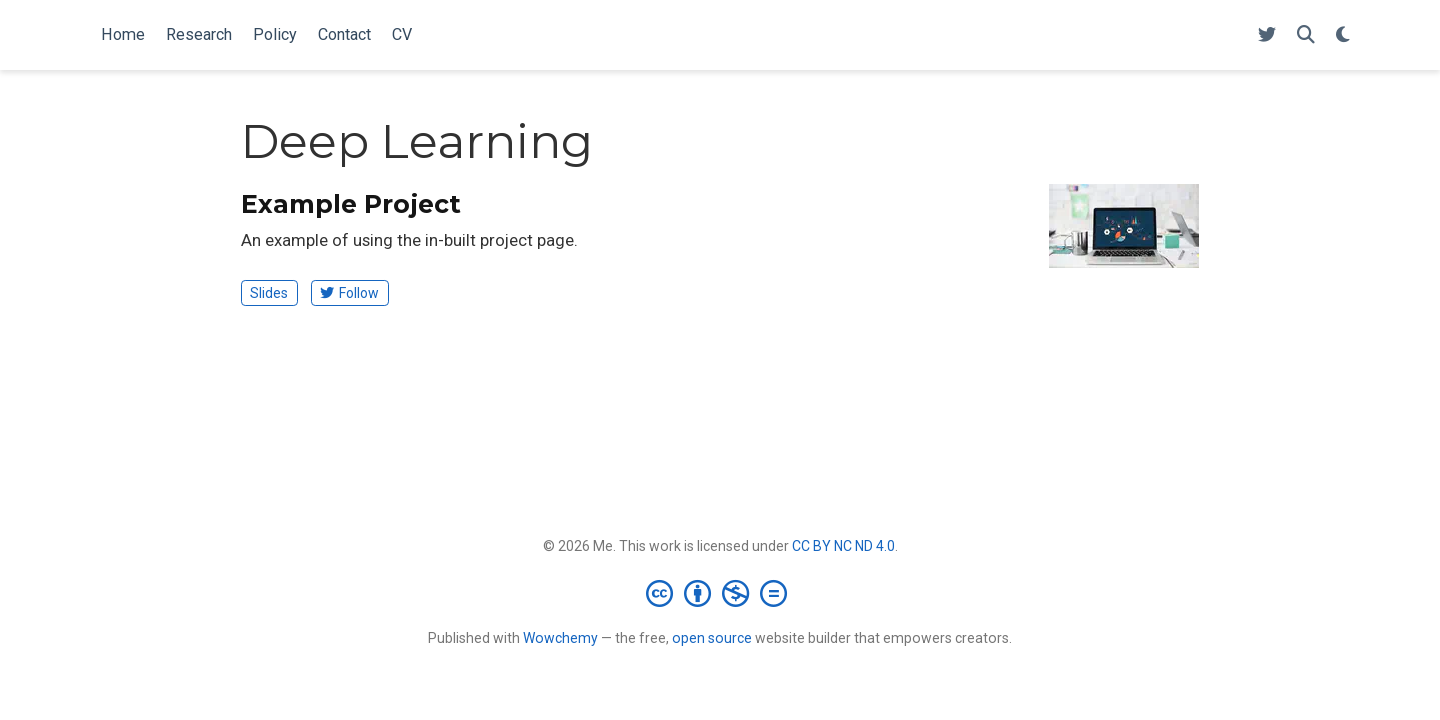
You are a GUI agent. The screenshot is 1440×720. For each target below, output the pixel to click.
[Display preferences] (1343, 35)
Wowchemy (560, 638)
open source (712, 638)
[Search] (1306, 35)
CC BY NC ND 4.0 (843, 546)
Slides (269, 293)
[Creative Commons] (720, 593)
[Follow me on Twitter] (1267, 35)
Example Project (351, 204)
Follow (349, 293)
